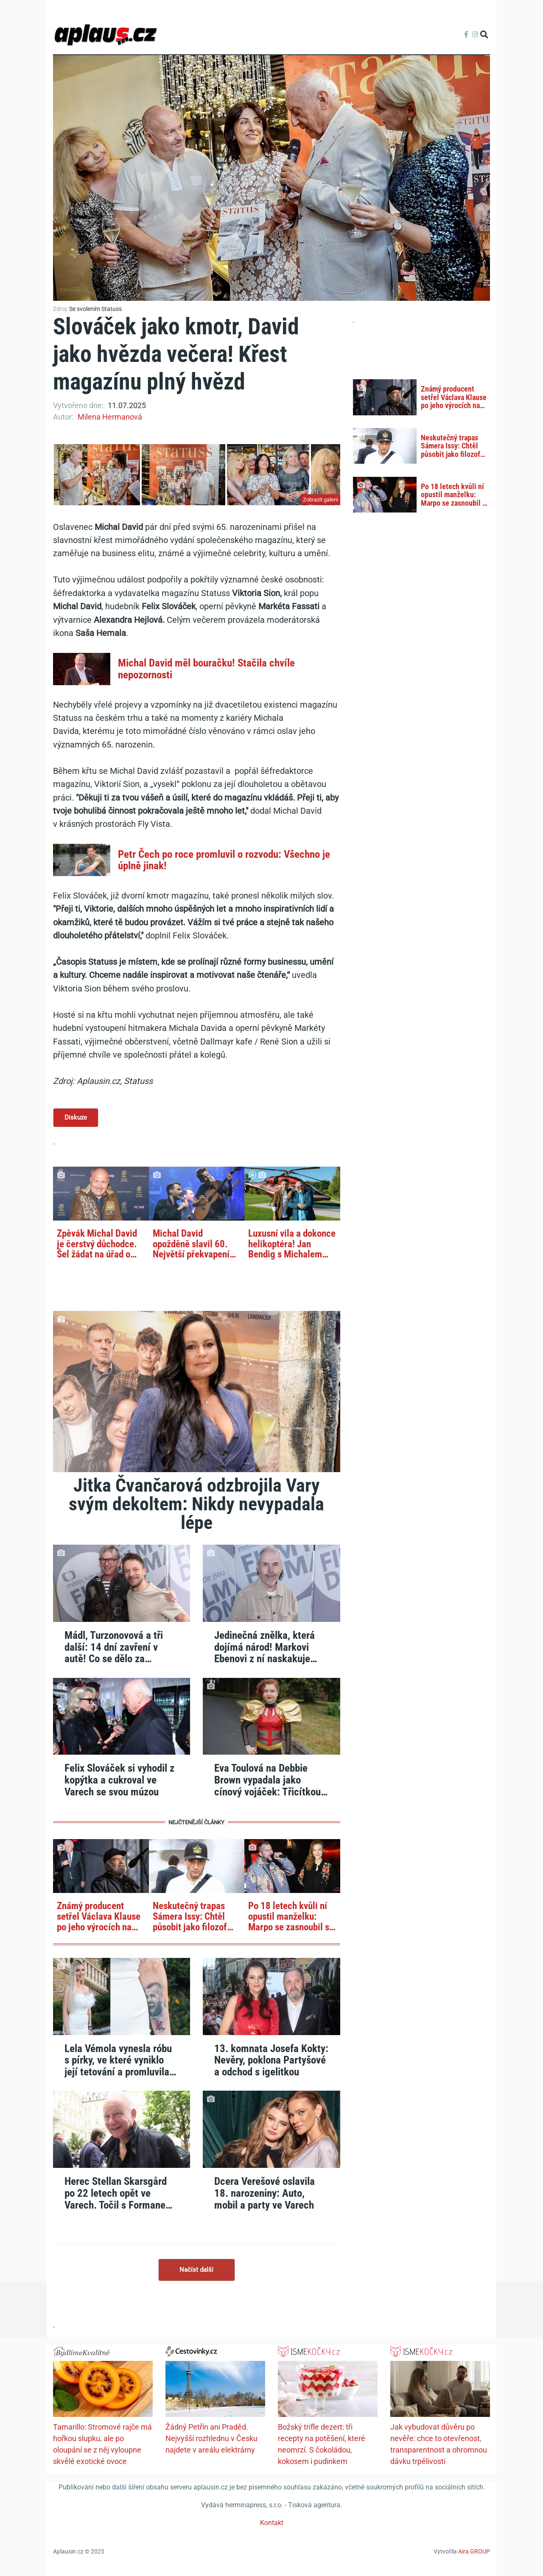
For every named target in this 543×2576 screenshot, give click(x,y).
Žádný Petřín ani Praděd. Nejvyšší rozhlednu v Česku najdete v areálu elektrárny (211, 2439)
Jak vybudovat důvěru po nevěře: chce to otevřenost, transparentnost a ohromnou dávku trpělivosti (438, 2445)
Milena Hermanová (110, 416)
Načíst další (196, 2270)
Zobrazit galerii (320, 499)
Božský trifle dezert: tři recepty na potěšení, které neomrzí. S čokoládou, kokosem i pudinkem (321, 2445)
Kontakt (271, 2524)
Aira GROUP (474, 2552)
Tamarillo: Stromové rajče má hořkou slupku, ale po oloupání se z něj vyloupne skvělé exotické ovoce (102, 2445)
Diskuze (76, 1118)
